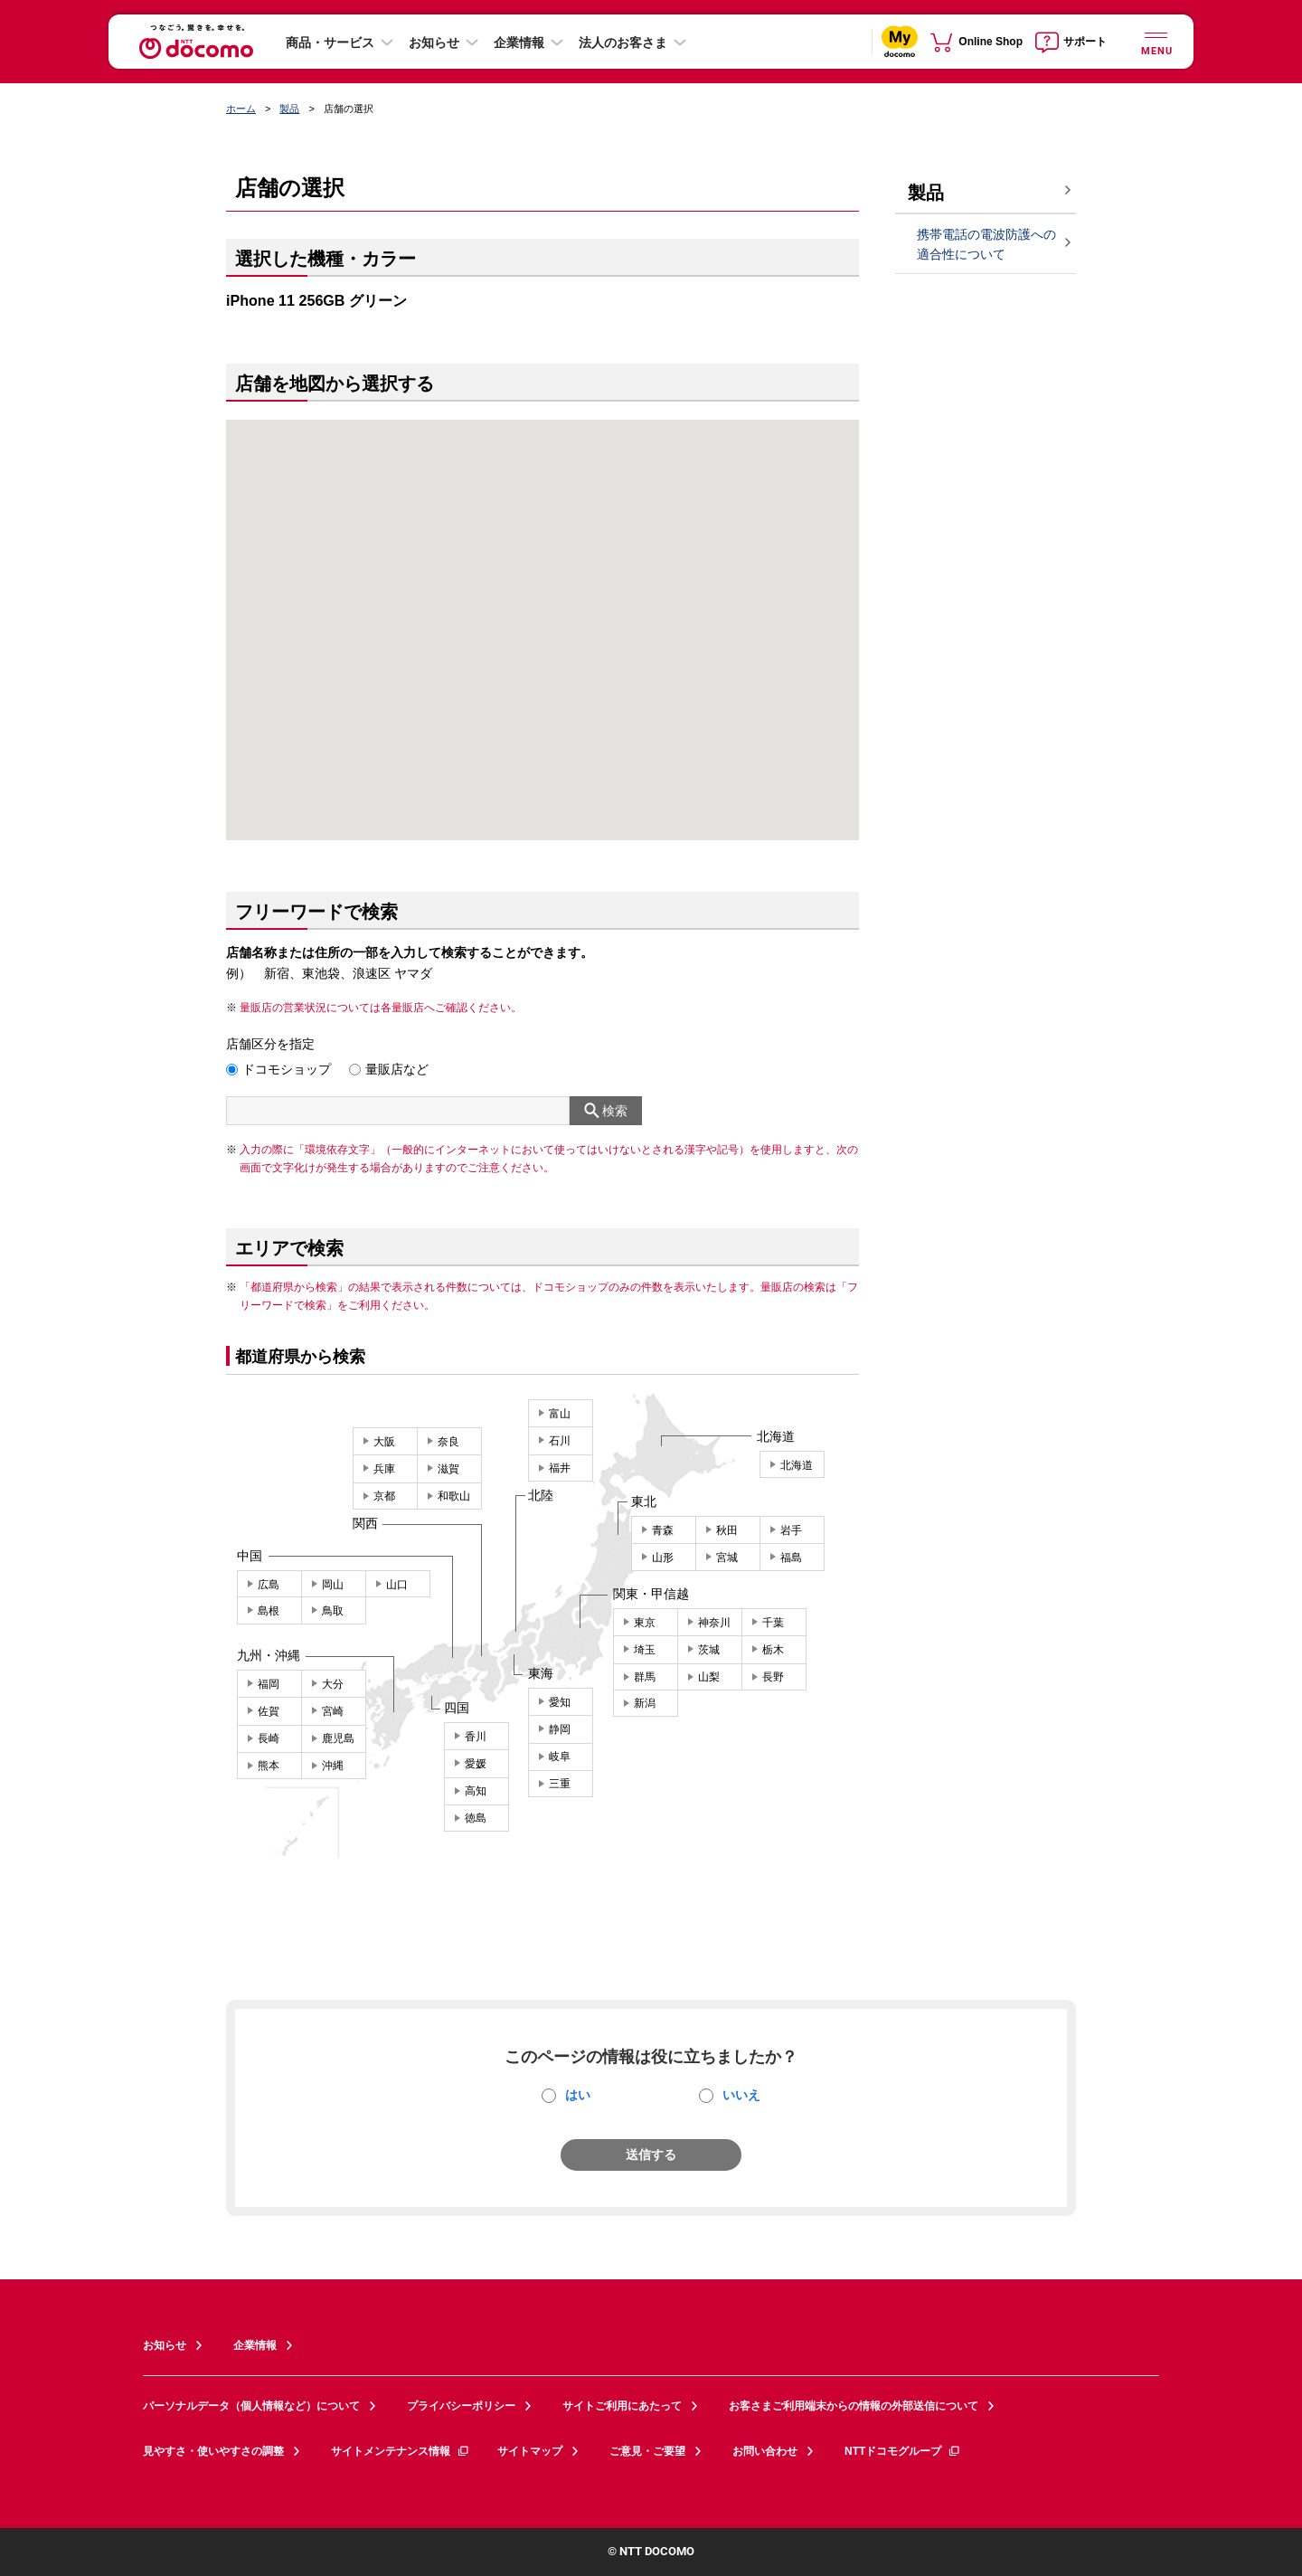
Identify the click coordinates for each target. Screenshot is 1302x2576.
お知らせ (434, 42)
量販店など (397, 1069)
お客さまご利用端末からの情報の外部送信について (853, 2406)
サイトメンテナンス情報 (400, 2451)
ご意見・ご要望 (647, 2451)
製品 (289, 108)
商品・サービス (330, 42)
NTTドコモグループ (902, 2451)
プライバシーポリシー (461, 2406)
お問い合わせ (764, 2451)
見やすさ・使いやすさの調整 (213, 2451)
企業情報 (519, 42)
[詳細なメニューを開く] (1155, 41)
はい (577, 2095)
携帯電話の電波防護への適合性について (986, 244)
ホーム (241, 108)
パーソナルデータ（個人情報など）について (251, 2406)
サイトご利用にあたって (622, 2406)
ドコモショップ (286, 1069)
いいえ (741, 2095)
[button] (543, 607)
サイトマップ (529, 2451)
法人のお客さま (623, 42)
